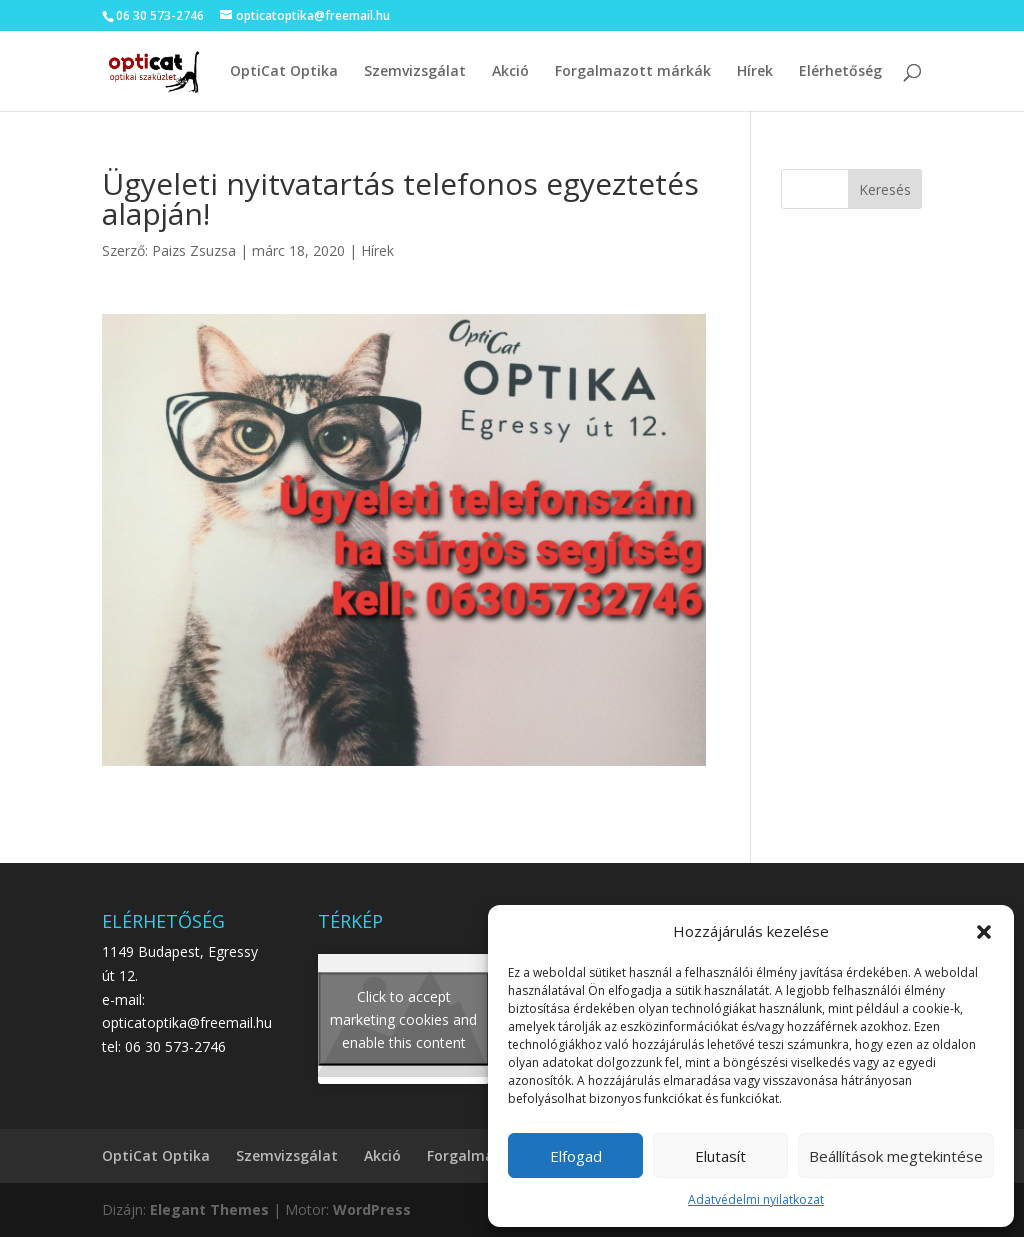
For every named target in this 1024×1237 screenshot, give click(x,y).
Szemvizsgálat (415, 72)
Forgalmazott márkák (633, 72)
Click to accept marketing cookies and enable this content (403, 1018)
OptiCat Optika (284, 72)
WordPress (372, 1209)
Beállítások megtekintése (896, 1156)
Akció (510, 72)
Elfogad (576, 1156)
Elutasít (720, 1156)
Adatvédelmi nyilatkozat (756, 1199)
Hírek (755, 72)
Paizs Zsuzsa (194, 250)
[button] (984, 932)
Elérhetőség (840, 72)
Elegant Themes (209, 1209)
